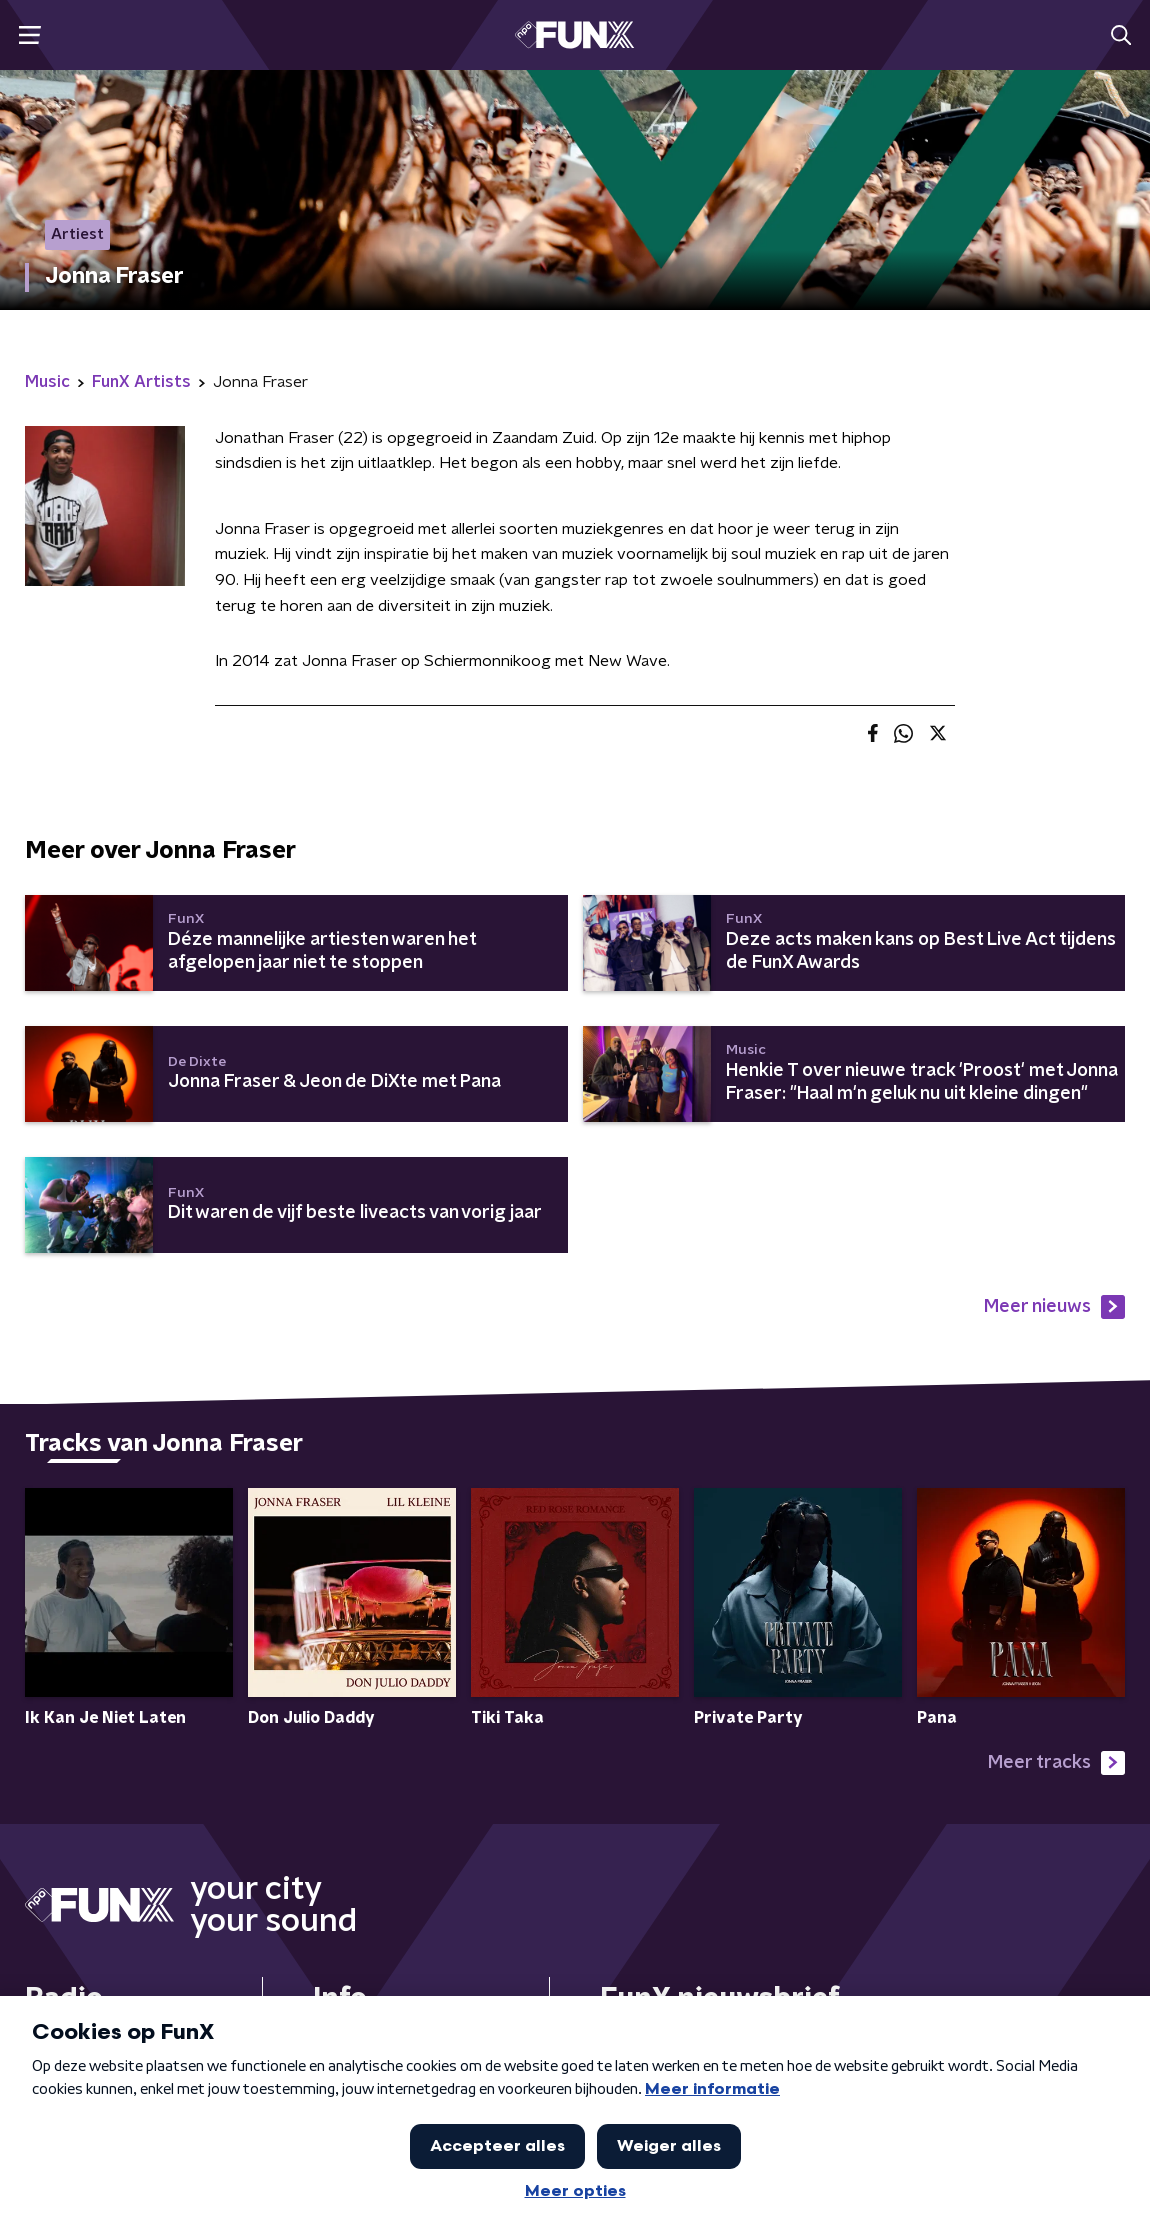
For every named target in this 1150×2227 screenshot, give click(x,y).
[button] (29, 35)
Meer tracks (1056, 1763)
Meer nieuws (1054, 1307)
